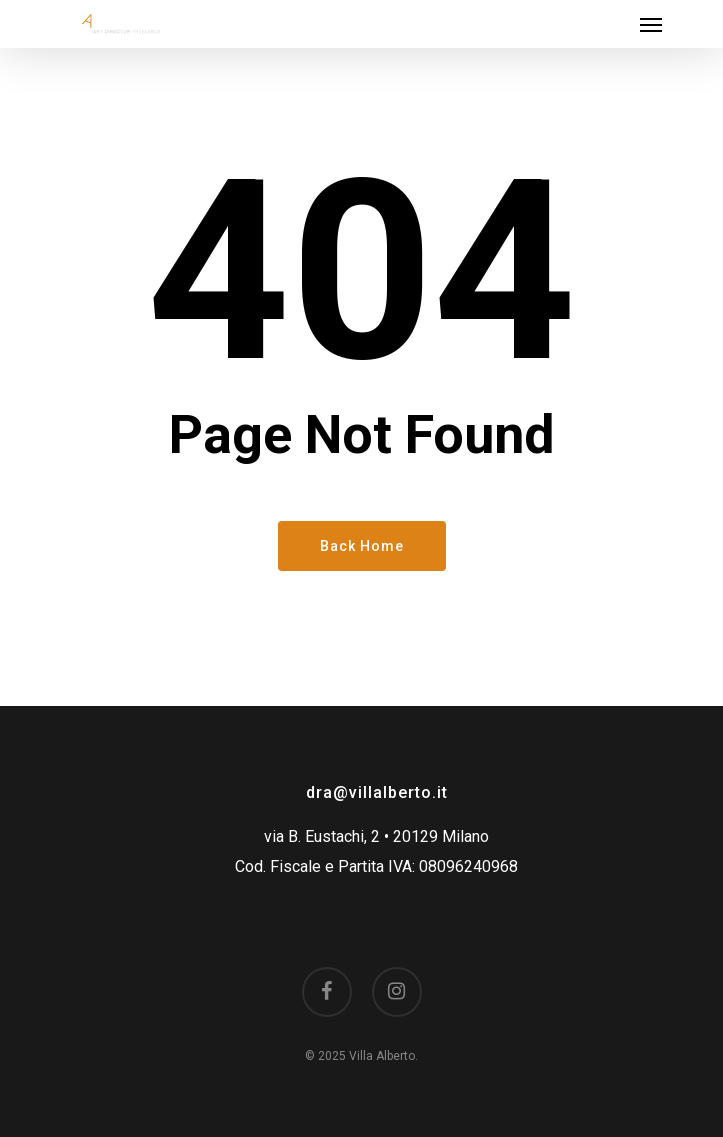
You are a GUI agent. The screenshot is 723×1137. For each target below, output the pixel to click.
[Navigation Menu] (651, 24)
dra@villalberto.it (377, 792)
